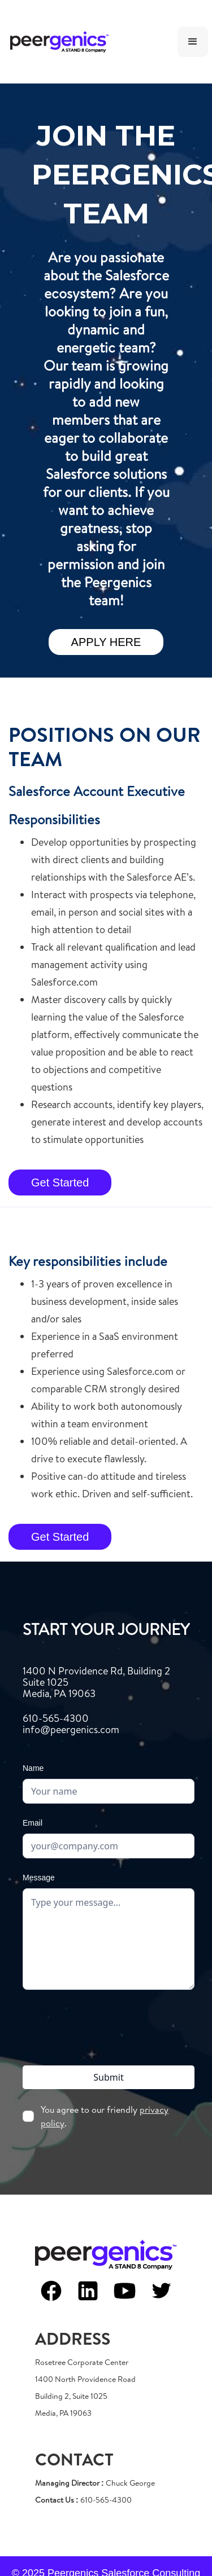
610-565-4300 (71, 1724)
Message (39, 1877)
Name (33, 1768)
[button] (193, 42)
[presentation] (108, 2025)
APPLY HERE (106, 642)
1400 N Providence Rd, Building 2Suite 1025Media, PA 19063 (96, 1682)
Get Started (60, 1182)
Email (32, 1822)
